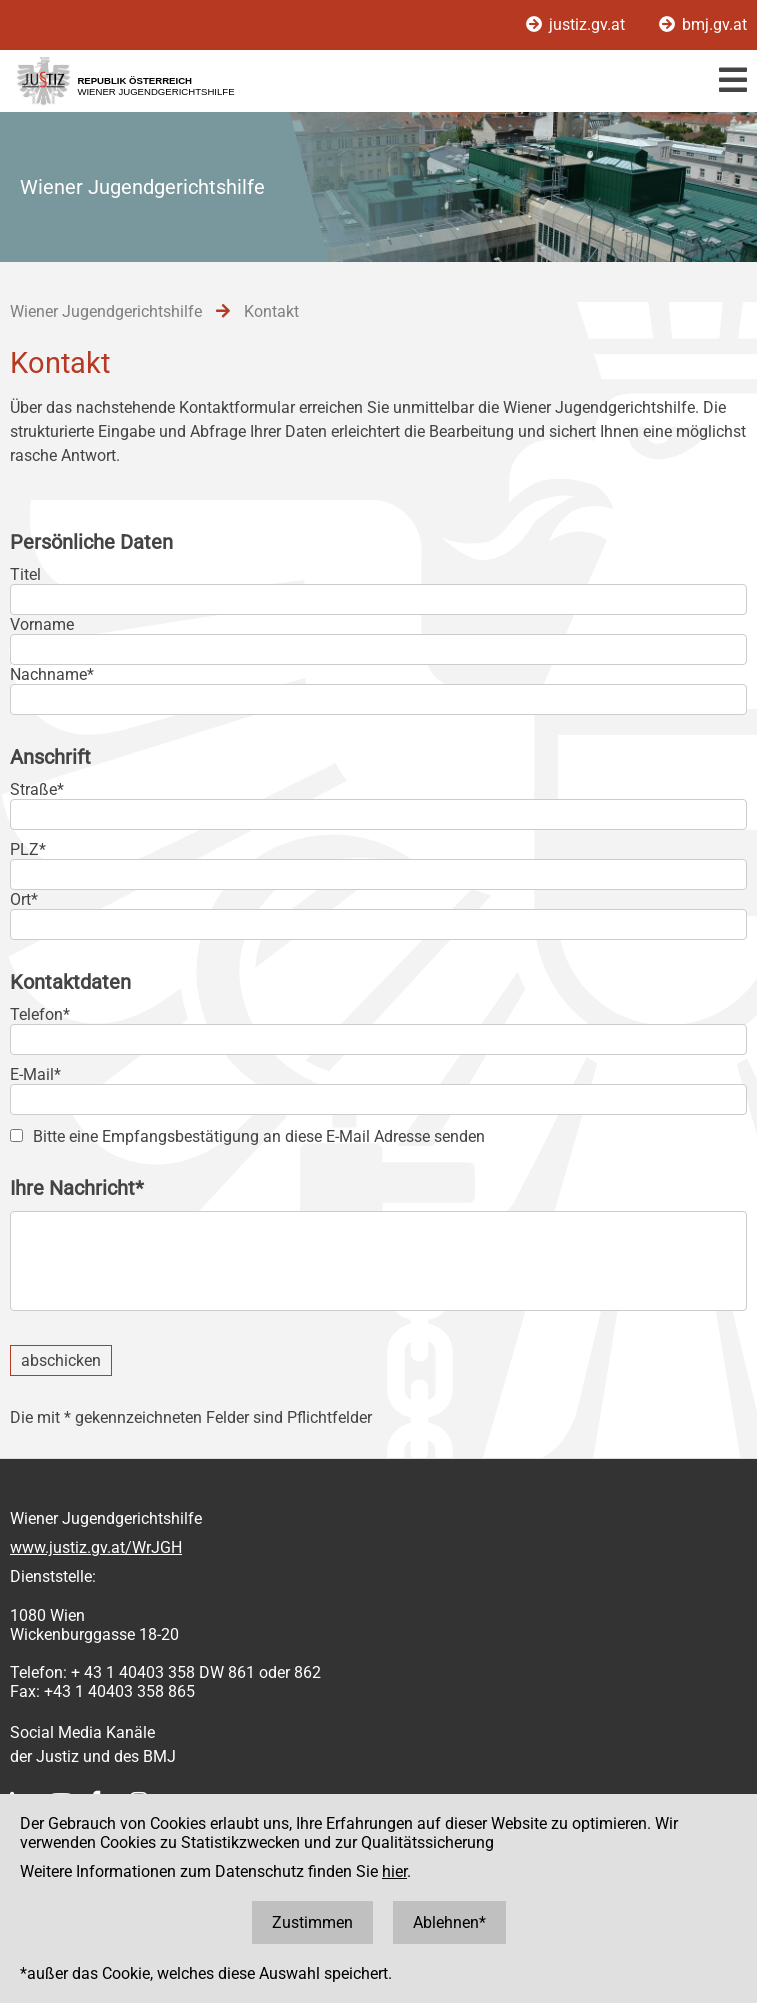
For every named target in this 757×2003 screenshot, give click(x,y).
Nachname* (52, 674)
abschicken (61, 1360)
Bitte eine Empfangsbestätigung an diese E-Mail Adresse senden (259, 1136)
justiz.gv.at (577, 24)
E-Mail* (35, 1074)
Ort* (24, 899)
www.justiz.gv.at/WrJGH (96, 1547)
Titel (25, 574)
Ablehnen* (449, 1922)
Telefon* (40, 1014)
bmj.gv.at (703, 24)
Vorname (42, 624)
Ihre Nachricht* (77, 1188)
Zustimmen (312, 1922)
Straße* (37, 789)
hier (394, 1871)
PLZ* (28, 849)
